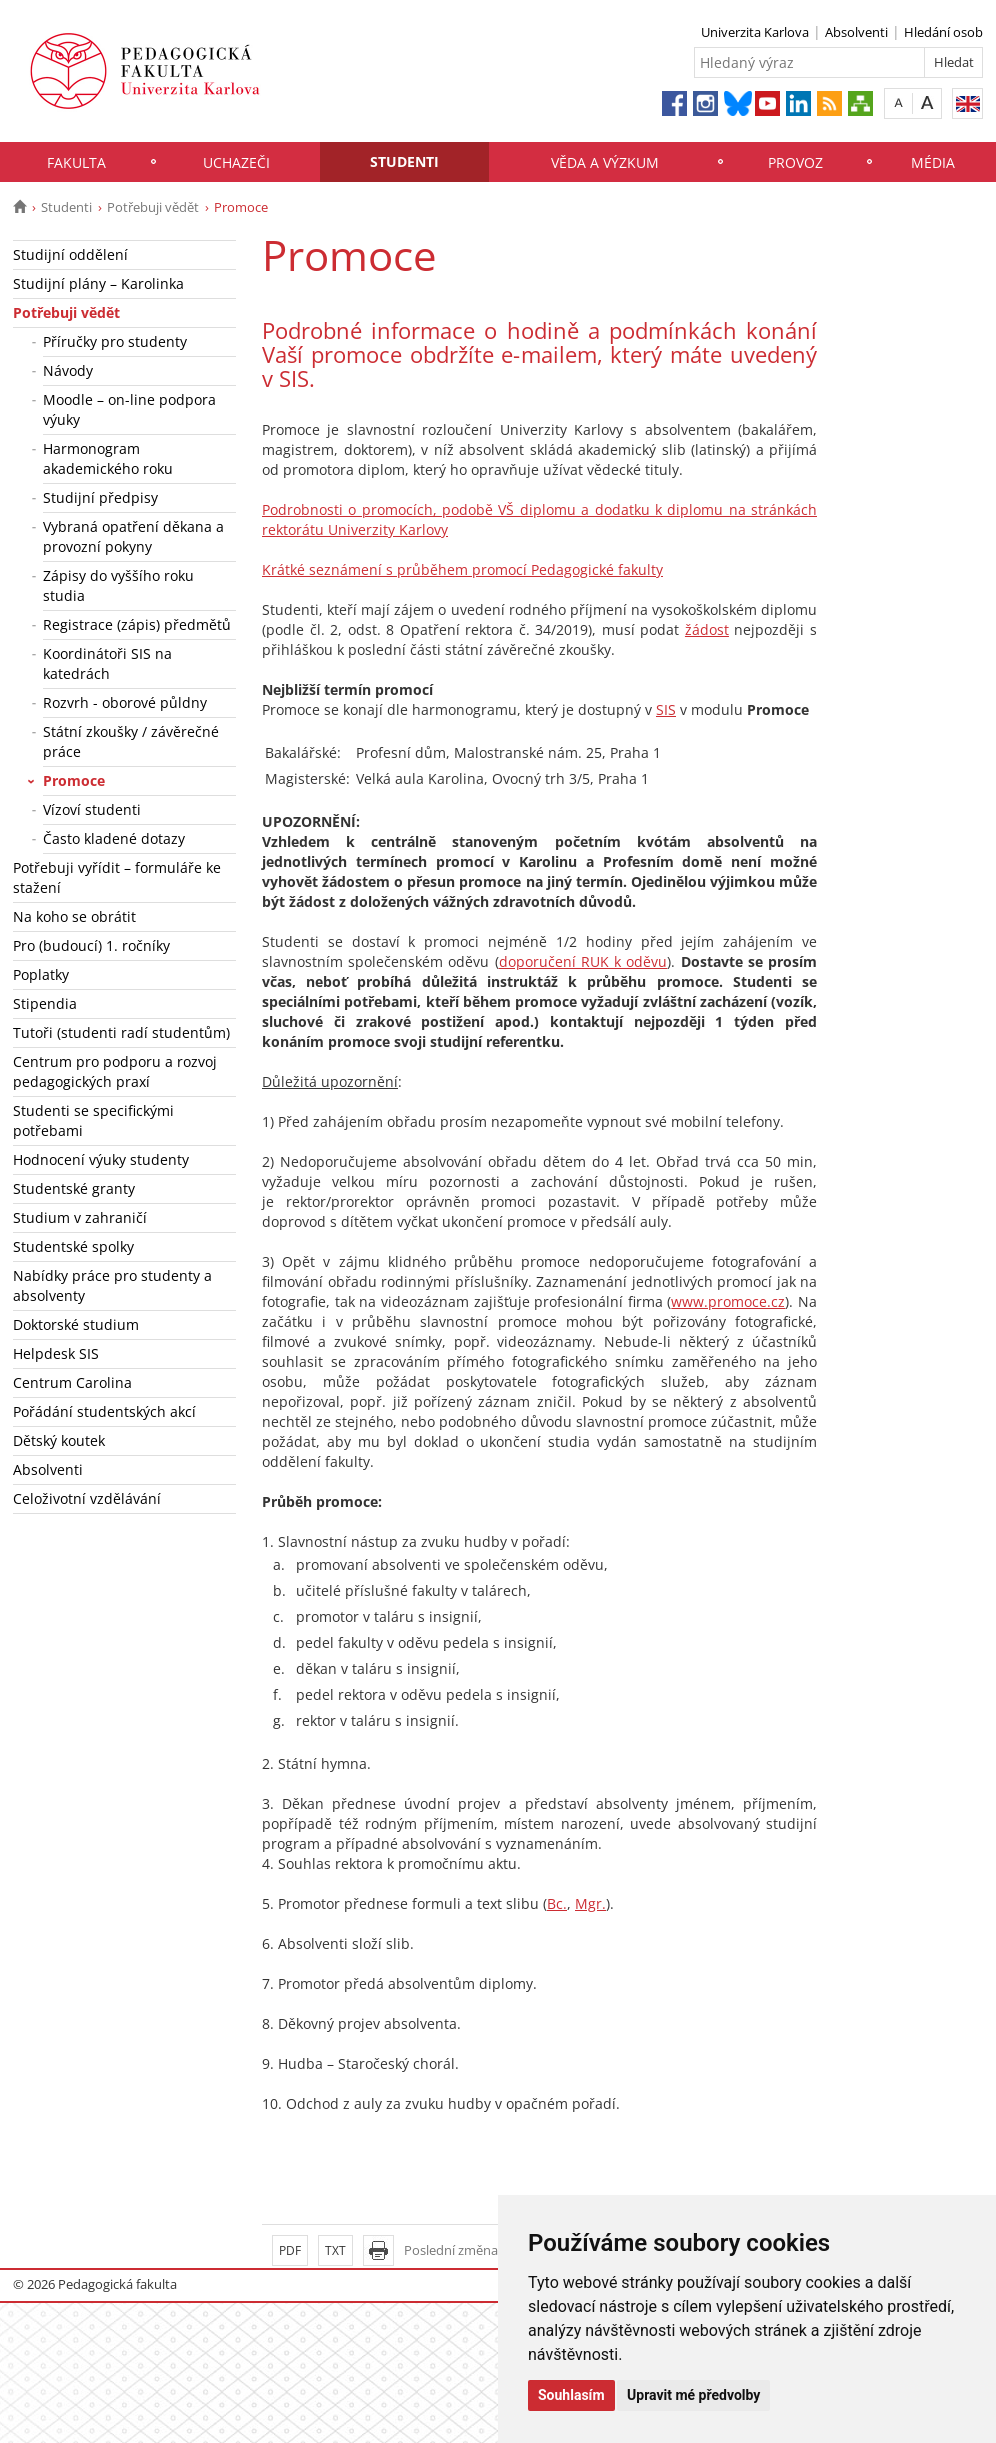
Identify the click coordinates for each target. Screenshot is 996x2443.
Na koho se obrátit (74, 916)
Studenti (404, 161)
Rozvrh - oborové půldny (125, 702)
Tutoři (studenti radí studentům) (121, 1032)
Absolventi (856, 32)
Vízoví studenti (92, 809)
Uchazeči (236, 162)
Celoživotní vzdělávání (87, 1498)
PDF (290, 2250)
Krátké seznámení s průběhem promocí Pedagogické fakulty (462, 569)
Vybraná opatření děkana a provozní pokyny (133, 536)
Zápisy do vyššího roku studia (118, 585)
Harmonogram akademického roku (108, 458)
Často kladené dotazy (114, 838)
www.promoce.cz (728, 1301)
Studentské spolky (73, 1246)
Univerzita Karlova (755, 32)
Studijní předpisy (100, 497)
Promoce (74, 780)
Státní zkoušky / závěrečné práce (131, 741)
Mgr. (590, 1903)
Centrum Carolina (72, 1382)
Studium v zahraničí (80, 1217)
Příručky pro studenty (115, 341)
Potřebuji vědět (153, 207)
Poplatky (41, 974)
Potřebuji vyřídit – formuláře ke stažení (117, 877)
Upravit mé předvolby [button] (693, 2395)
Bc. (557, 1903)
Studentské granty (74, 1188)
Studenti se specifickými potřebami (93, 1120)
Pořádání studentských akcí (104, 1411)
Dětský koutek (59, 1440)
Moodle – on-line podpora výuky (129, 409)
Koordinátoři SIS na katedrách (107, 663)
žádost (707, 629)
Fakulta (76, 162)
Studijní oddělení (70, 254)
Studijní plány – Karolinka (98, 283)
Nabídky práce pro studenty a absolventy (112, 1285)
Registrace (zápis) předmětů (137, 624)
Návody (68, 370)
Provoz (795, 162)
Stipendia (45, 1003)
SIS (666, 709)
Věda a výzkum (605, 162)
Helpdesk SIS (56, 1353)
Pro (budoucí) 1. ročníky (91, 945)
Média (933, 162)
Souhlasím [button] (571, 2395)
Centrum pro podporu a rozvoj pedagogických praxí (115, 1071)
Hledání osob (943, 32)
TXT (335, 2250)
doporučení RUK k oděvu (583, 961)
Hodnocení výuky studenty (101, 1159)
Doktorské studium (76, 1324)
